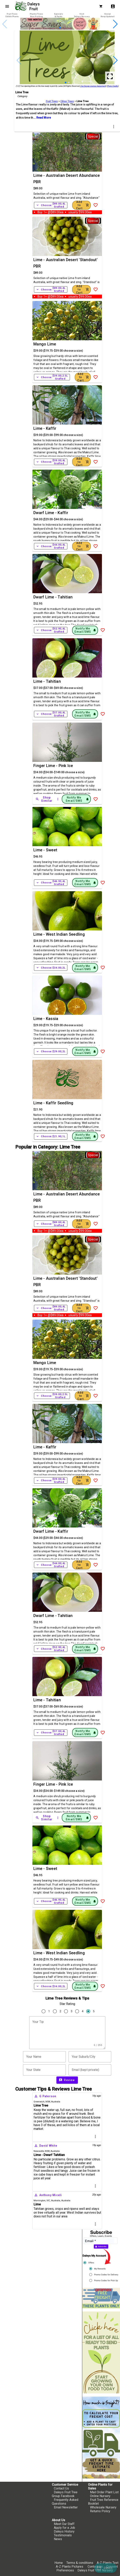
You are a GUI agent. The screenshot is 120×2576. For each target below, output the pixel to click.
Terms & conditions (80, 2563)
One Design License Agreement (92, 86)
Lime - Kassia (45, 1018)
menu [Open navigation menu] (7, 6)
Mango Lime (44, 344)
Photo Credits (112, 86)
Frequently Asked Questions (65, 2501)
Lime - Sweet (45, 850)
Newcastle (39, 2151)
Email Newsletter (66, 2507)
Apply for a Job (64, 2528)
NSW (47, 2101)
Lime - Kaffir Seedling (53, 1103)
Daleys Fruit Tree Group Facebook (64, 2494)
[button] (60, 28)
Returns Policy (100, 2511)
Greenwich (39, 2101)
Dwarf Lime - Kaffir (50, 512)
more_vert (113, 126)
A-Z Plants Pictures (69, 2566)
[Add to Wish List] (95, 205)
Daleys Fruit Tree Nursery (95, 2570)
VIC (48, 2200)
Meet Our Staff (64, 2524)
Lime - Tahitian (47, 681)
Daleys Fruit (34, 6)
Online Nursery (100, 2496)
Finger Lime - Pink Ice (53, 765)
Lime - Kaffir (44, 428)
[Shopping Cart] (101, 6)
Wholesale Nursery (103, 2507)
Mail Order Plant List (104, 2492)
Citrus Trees (67, 101)
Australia (55, 2101)
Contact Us (61, 2488)
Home (58, 2563)
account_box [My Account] (112, 6)
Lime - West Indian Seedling (59, 934)
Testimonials (63, 2535)
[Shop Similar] (44, 799)
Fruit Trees (52, 101)
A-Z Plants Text (107, 2563)
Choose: (50, 205)
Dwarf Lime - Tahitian (53, 597)
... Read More (42, 117)
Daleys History (64, 2531)
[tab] (12, 15)
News (58, 2539)
